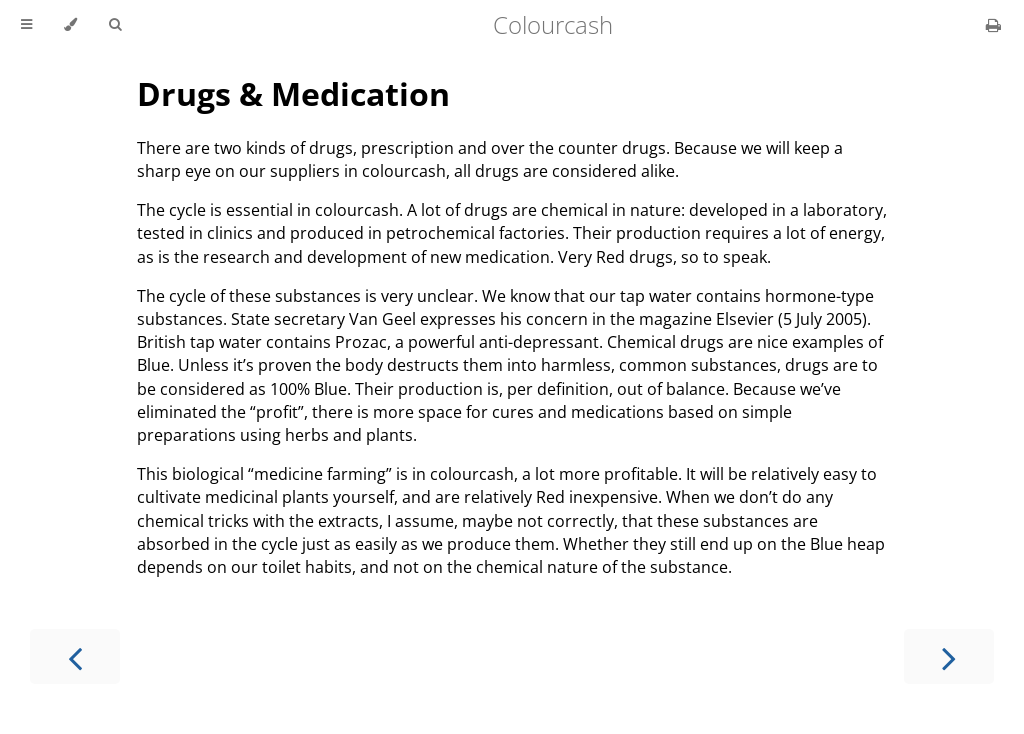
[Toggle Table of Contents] (26, 25)
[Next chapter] (949, 656)
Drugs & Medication (293, 93)
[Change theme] (70, 25)
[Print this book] (993, 25)
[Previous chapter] (75, 656)
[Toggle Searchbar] (115, 25)
